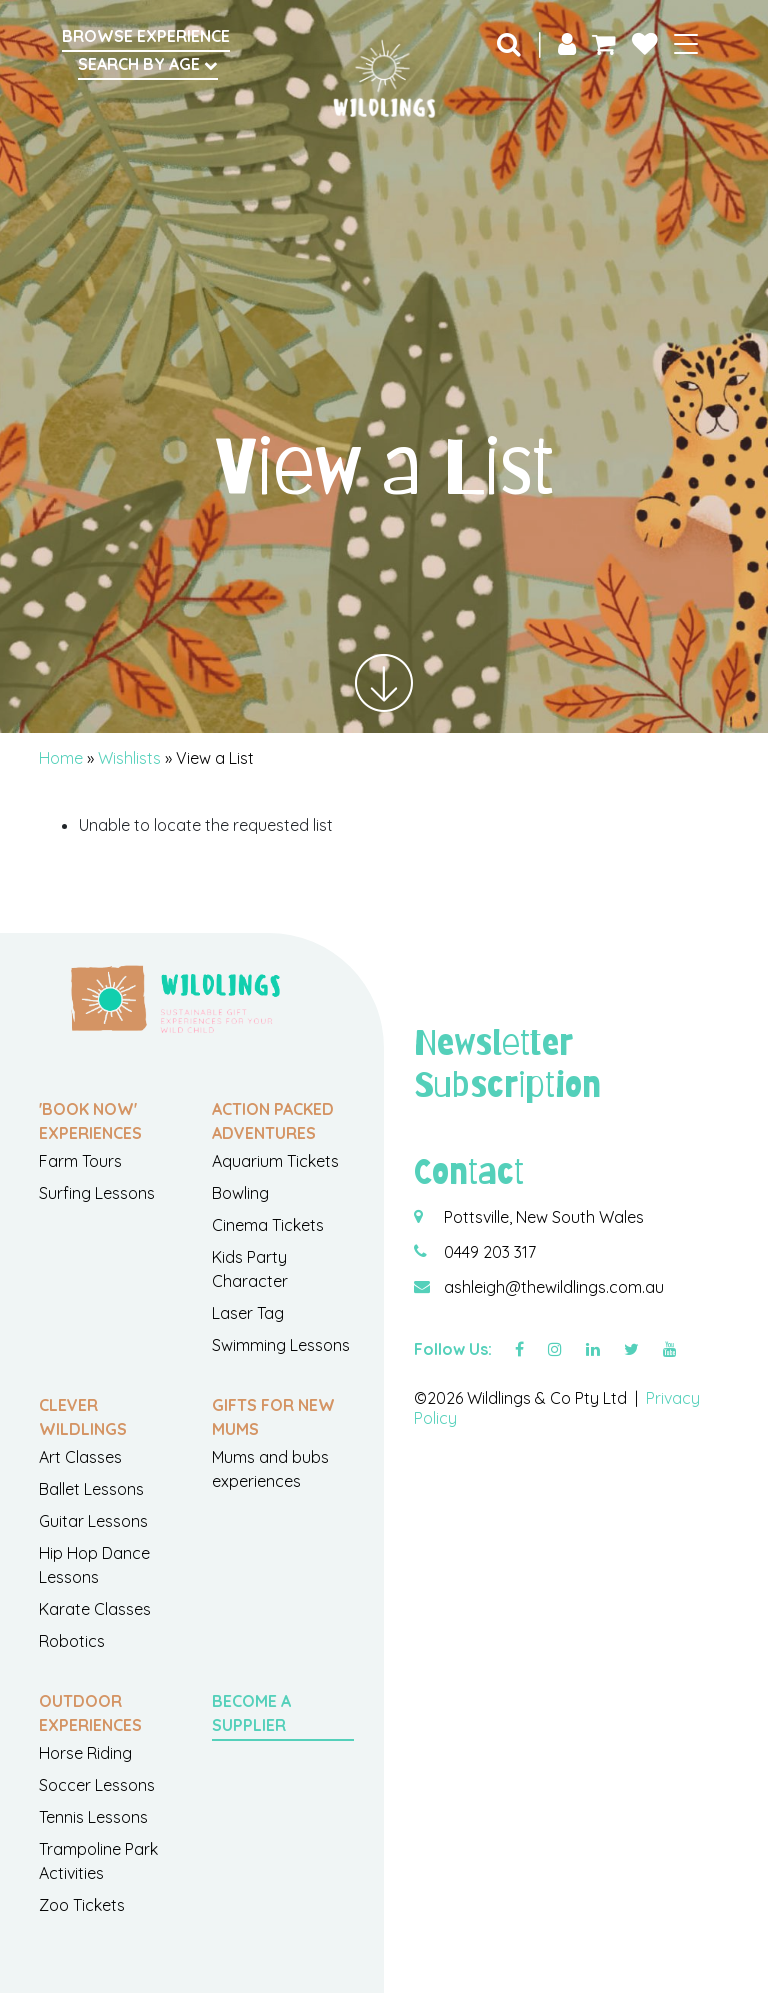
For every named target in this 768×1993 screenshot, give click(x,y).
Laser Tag (248, 1313)
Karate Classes (95, 1609)
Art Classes (80, 1457)
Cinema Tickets (268, 1225)
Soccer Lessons (97, 1785)
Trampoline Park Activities (98, 1861)
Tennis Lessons (93, 1817)
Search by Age (148, 64)
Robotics (72, 1641)
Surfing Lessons (97, 1193)
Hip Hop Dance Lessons (94, 1565)
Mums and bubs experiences (270, 1469)
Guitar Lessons (93, 1521)
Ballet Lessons (91, 1489)
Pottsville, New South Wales (544, 1217)
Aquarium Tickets (275, 1161)
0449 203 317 (490, 1252)
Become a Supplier (251, 1713)
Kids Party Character (250, 1269)
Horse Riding (85, 1753)
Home (61, 758)
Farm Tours (80, 1161)
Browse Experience (146, 36)
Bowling (240, 1193)
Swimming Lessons (281, 1345)
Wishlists (129, 758)
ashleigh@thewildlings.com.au (554, 1287)
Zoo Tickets (82, 1905)
